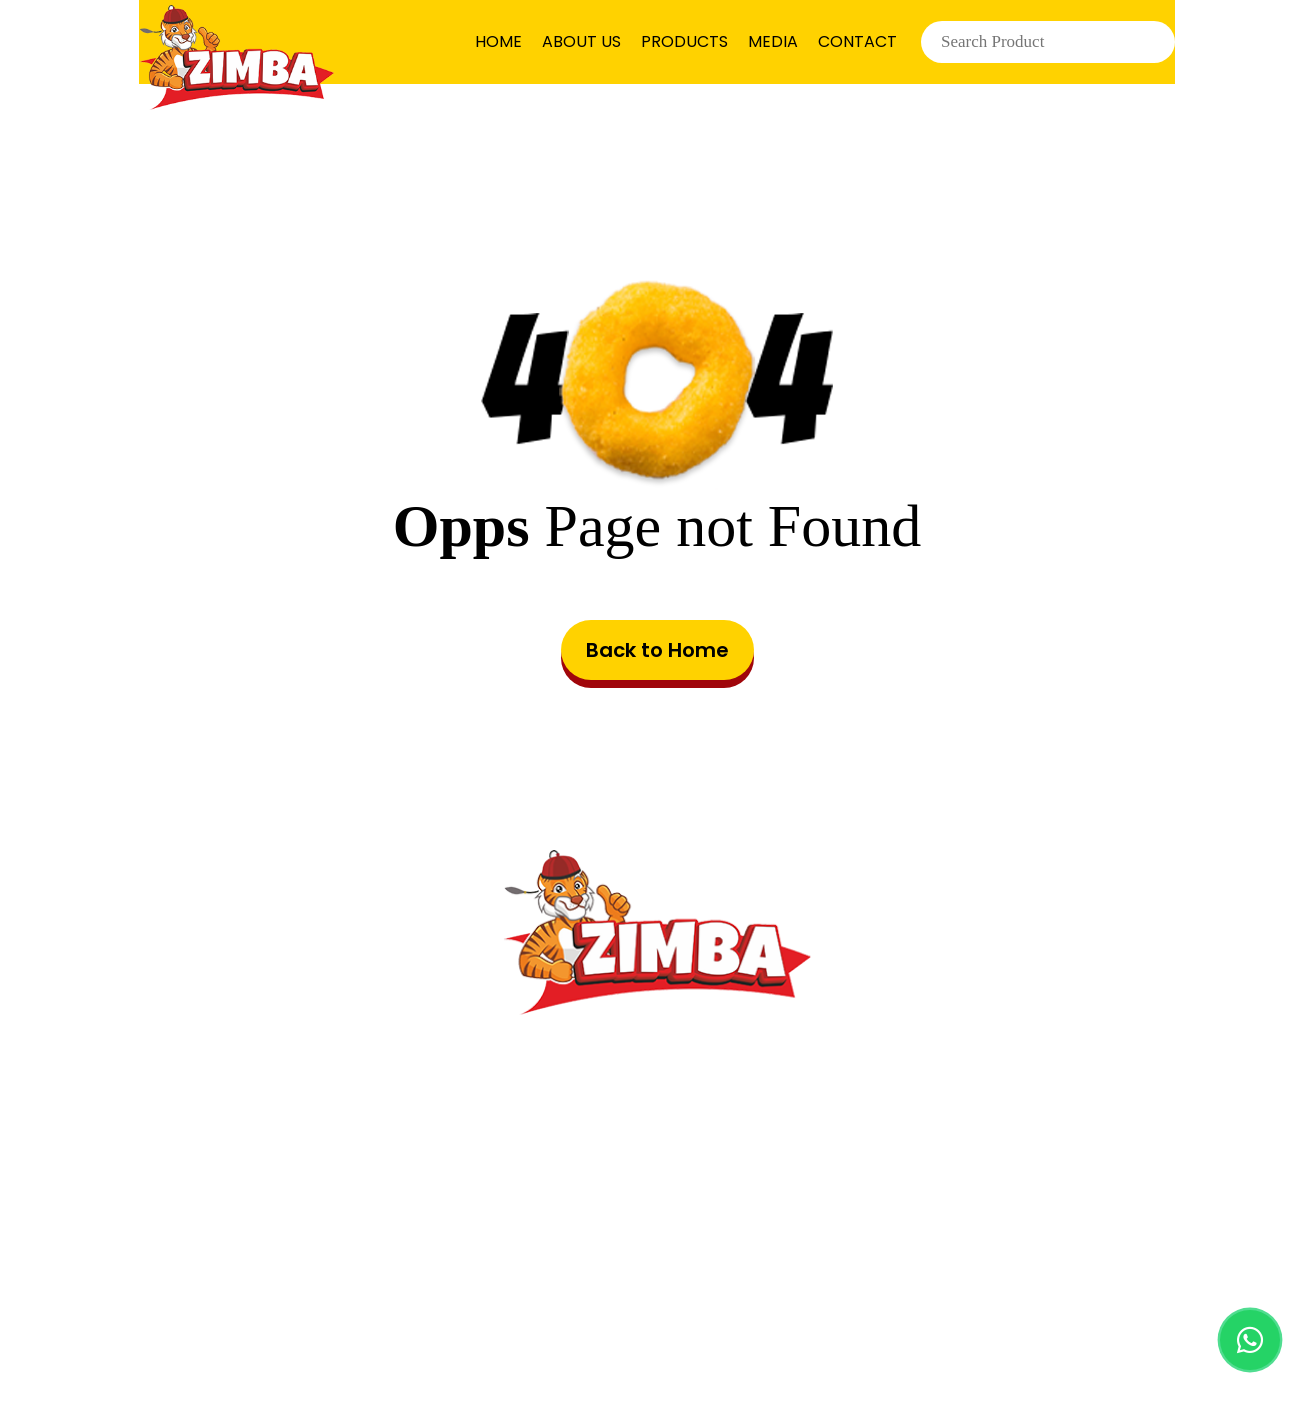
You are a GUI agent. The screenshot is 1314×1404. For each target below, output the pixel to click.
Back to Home (657, 650)
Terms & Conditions (580, 1282)
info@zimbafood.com (688, 1149)
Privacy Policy (801, 1282)
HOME (498, 41)
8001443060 (707, 1192)
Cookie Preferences (1018, 1282)
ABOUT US (581, 41)
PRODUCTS (684, 41)
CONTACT (857, 41)
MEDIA (773, 41)
